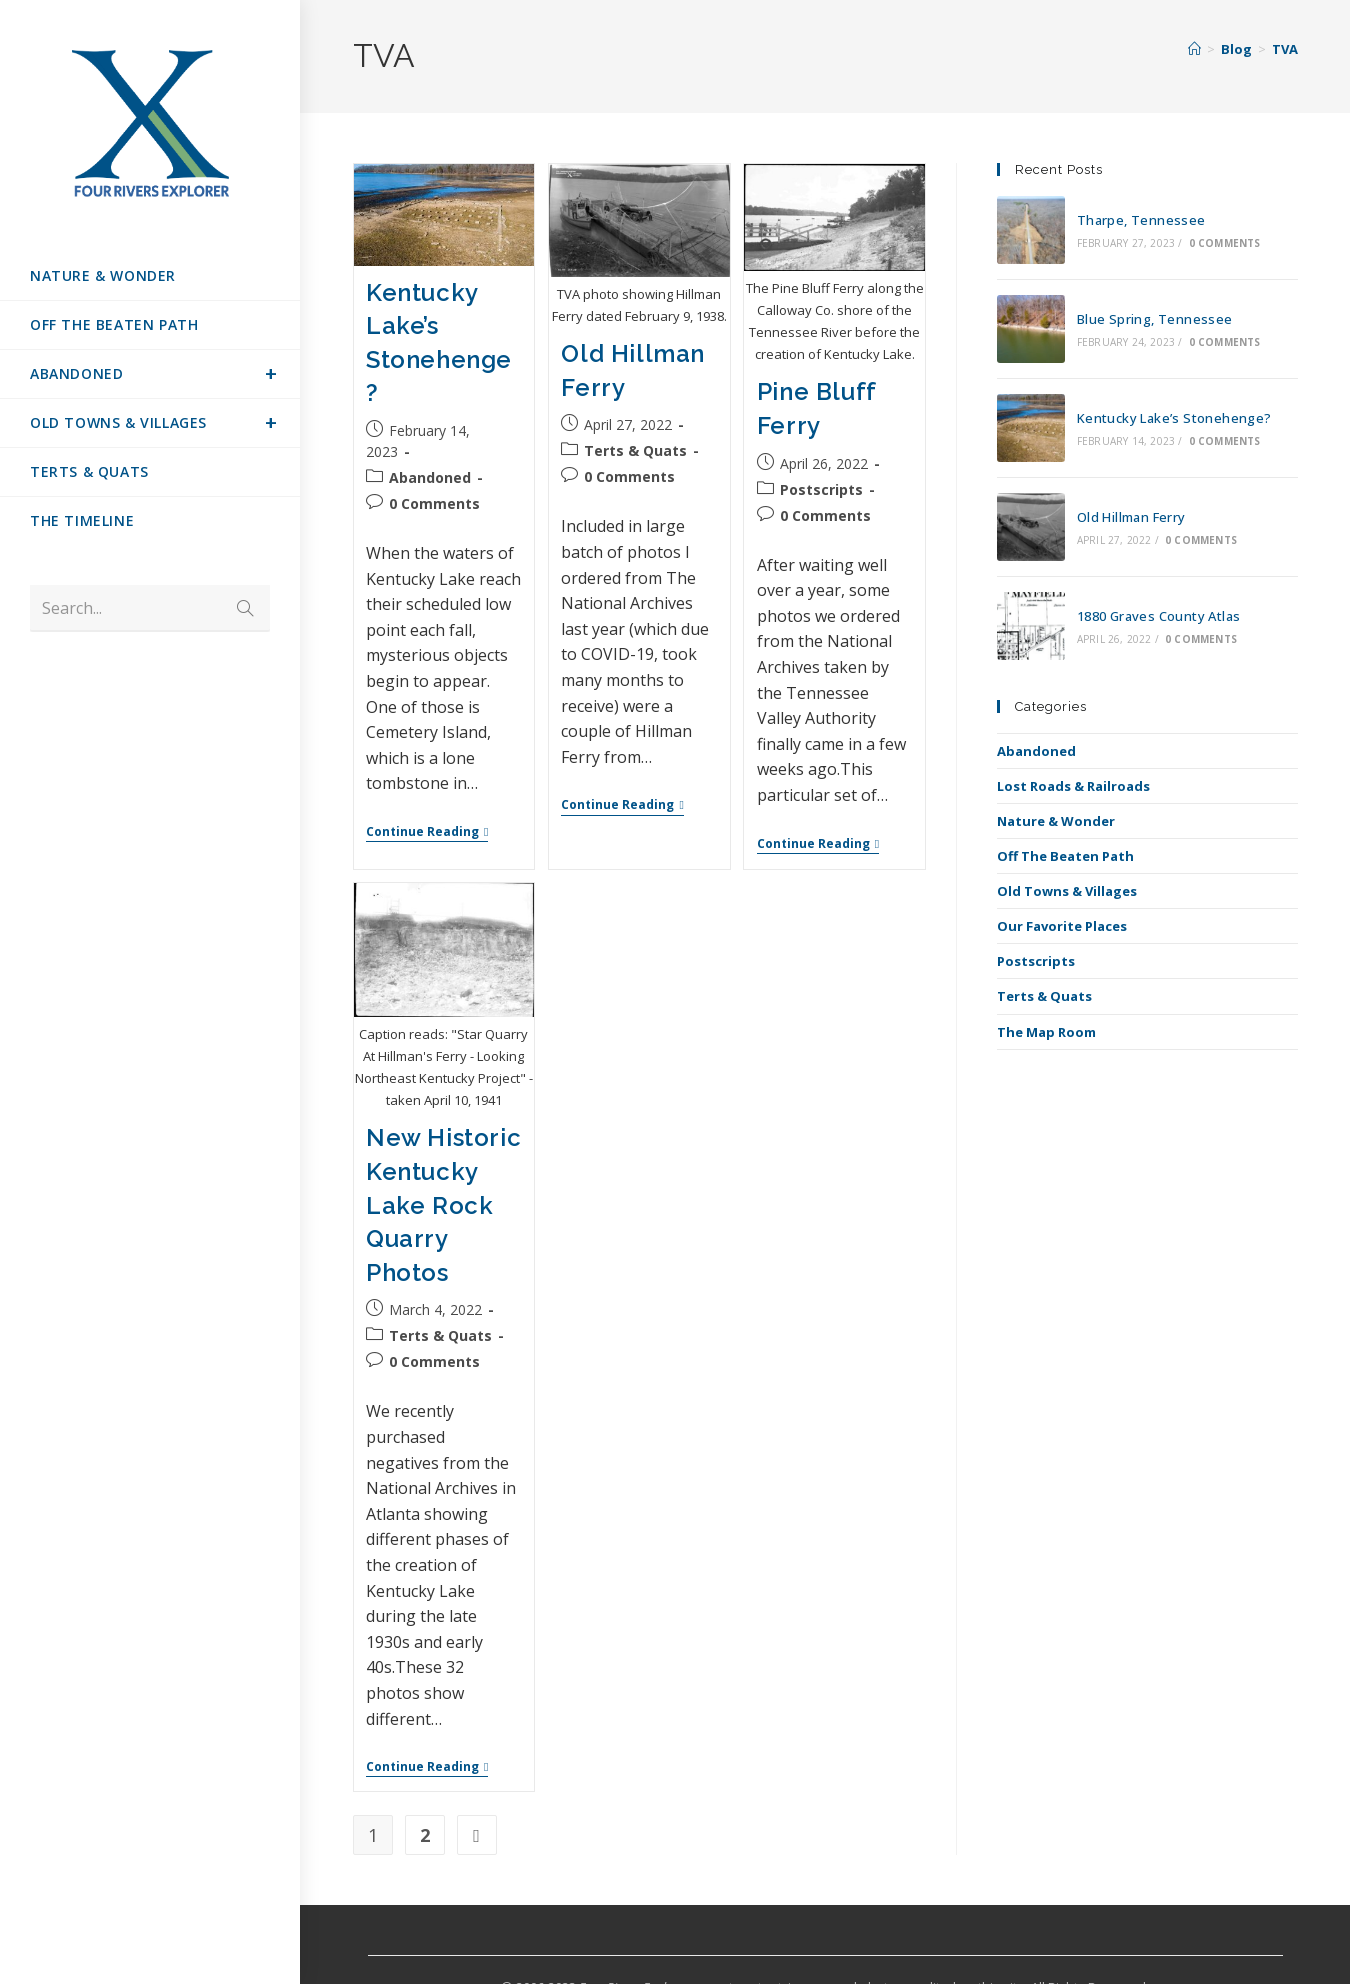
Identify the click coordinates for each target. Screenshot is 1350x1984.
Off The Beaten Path (1065, 856)
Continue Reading (427, 832)
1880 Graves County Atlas (1159, 616)
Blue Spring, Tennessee (1155, 319)
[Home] (1194, 49)
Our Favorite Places (1062, 926)
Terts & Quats (1044, 996)
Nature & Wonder (1056, 821)
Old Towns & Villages (1067, 891)
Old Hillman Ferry (1131, 517)
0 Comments (1225, 243)
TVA (1285, 49)
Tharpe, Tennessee (1141, 220)
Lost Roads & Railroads (1073, 786)
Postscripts (1036, 961)
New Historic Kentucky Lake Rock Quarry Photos (443, 1203)
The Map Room (1046, 1032)
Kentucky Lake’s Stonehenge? (1174, 418)
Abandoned (1036, 751)
